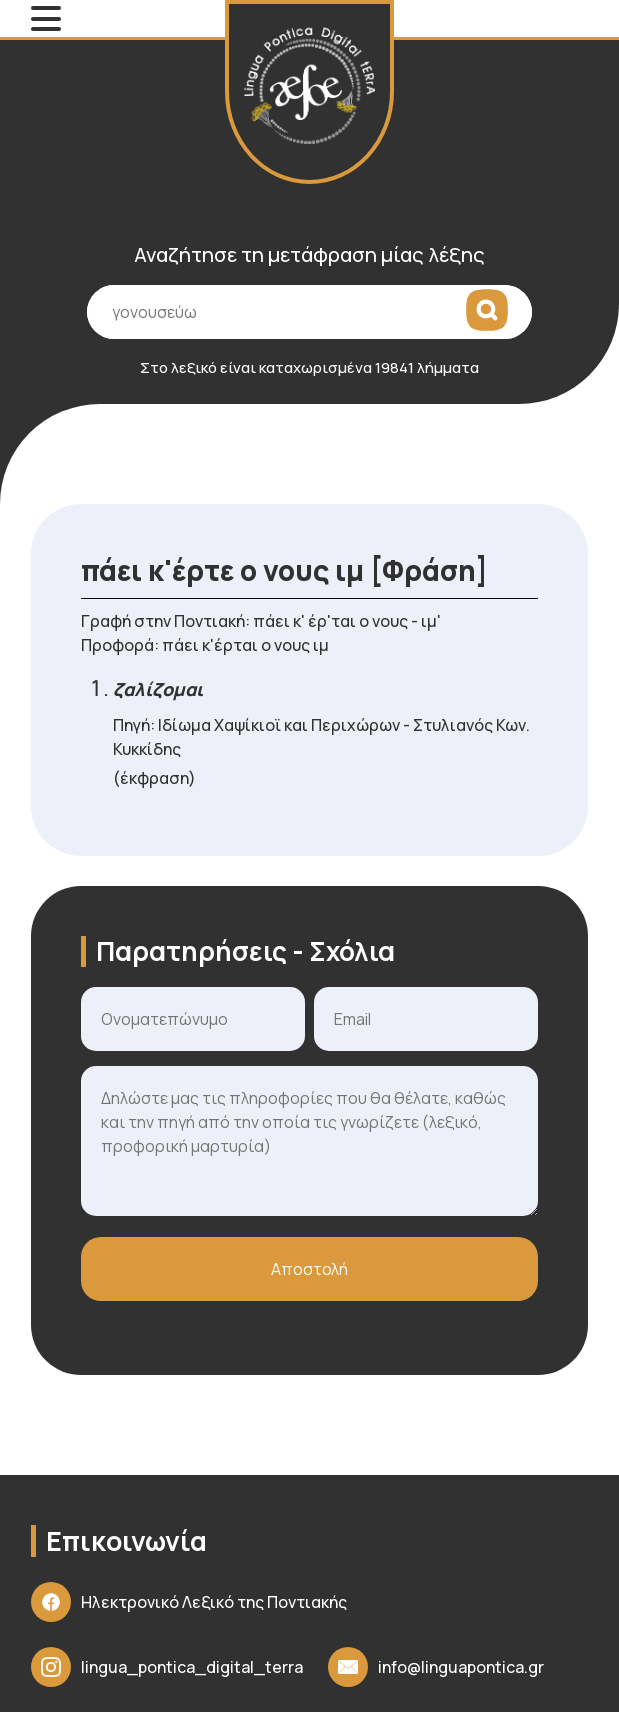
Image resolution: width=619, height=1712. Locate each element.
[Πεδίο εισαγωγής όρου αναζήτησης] (310, 312)
